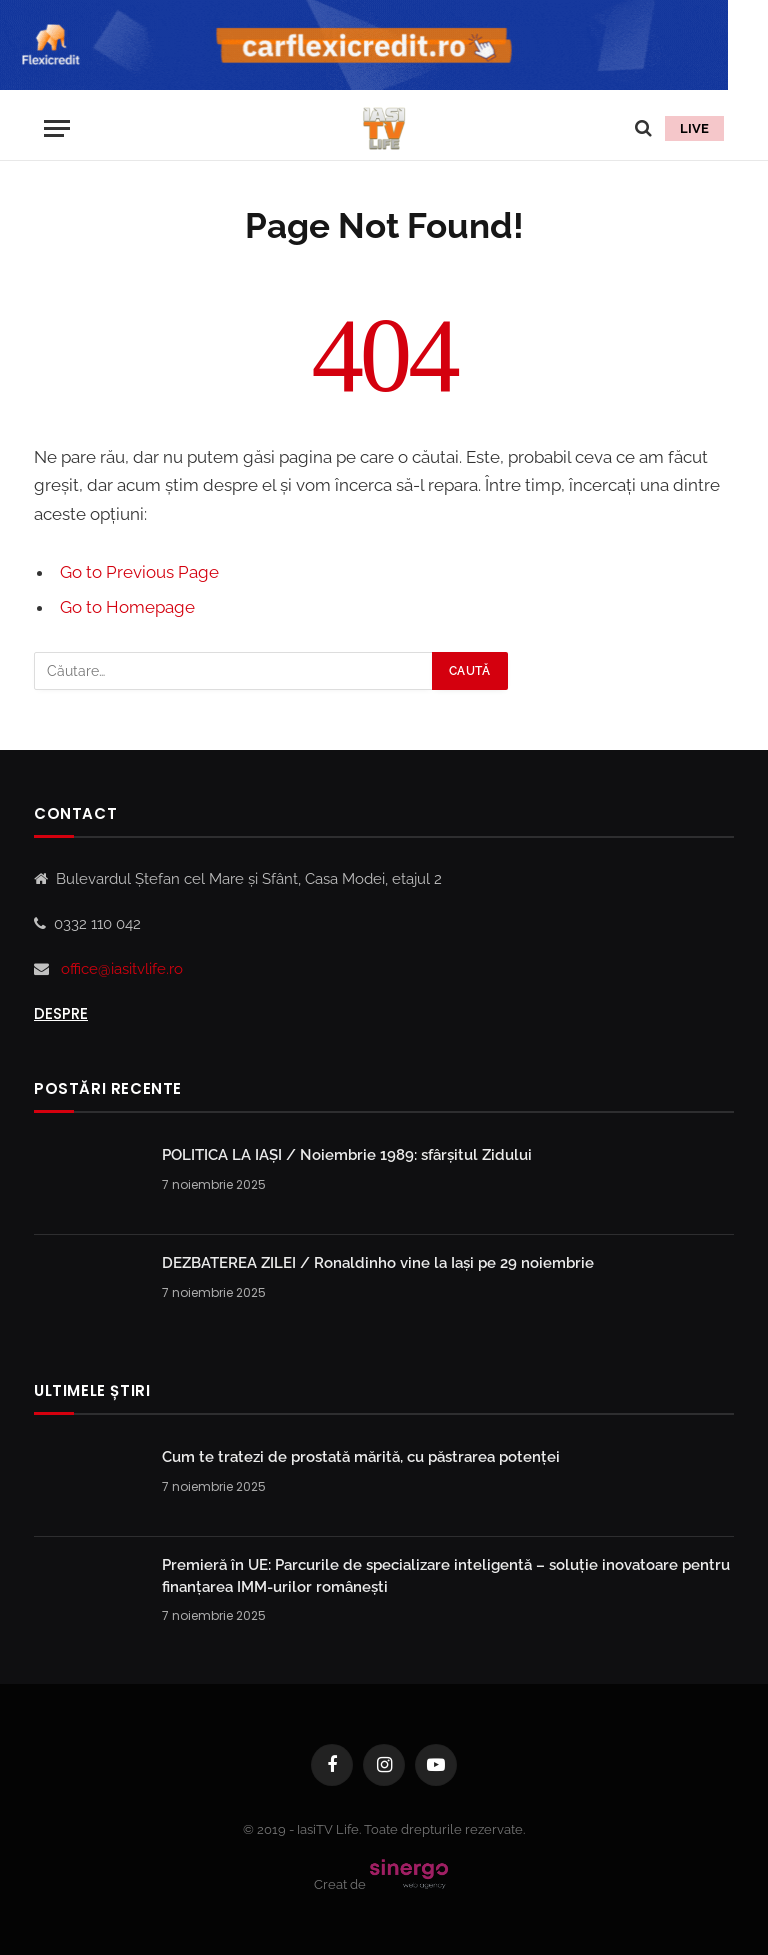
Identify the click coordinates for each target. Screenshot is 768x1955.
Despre (61, 1013)
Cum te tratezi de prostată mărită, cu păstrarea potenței (361, 1457)
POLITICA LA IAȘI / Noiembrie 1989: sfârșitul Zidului (347, 1155)
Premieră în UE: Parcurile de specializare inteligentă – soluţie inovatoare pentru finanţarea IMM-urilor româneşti (446, 1575)
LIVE (694, 128)
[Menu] (57, 128)
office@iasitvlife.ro (122, 969)
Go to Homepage (127, 607)
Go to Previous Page (139, 572)
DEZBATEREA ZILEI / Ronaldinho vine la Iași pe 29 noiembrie (378, 1263)
